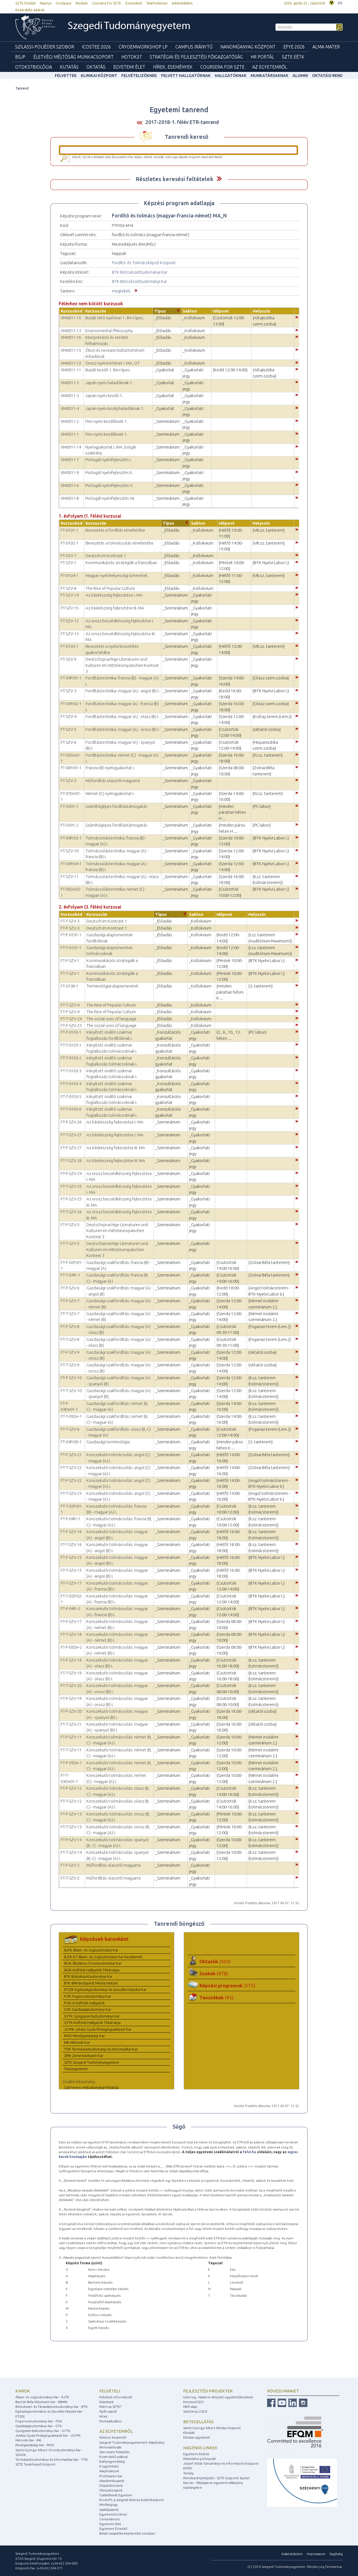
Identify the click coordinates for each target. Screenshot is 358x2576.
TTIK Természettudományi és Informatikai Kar (101, 2049)
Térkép (188, 2473)
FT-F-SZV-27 (71, 1147)
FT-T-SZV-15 (71, 1570)
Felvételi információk (115, 2397)
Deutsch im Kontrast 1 (106, 555)
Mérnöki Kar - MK (28, 2440)
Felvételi (109, 2391)
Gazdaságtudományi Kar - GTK (38, 2426)
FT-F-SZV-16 (71, 1531)
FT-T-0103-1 (71, 1045)
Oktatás (95, 66)
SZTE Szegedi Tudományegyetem (91, 2062)
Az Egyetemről (269, 66)
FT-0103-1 (69, 646)
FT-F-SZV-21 (71, 1454)
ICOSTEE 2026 (96, 46)
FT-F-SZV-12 (71, 1788)
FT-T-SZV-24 (71, 1018)
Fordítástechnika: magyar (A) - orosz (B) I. (123, 729)
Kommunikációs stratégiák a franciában (121, 562)
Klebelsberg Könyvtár (199, 2458)
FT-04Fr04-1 (71, 863)
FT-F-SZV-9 (70, 1352)
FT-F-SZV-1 (70, 960)
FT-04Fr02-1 (71, 703)
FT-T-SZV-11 (71, 1749)
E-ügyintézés (109, 2466)
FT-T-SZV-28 (71, 1160)
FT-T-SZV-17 (71, 1583)
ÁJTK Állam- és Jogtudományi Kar (91, 1950)
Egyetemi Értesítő (113, 2528)
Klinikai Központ (99, 75)
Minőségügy (108, 2504)
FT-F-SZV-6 (70, 1287)
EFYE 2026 (294, 46)
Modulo (82, 3)
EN (340, 3)
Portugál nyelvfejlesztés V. (109, 485)
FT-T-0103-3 (71, 1070)
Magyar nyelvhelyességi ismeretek (116, 575)
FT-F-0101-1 (71, 934)
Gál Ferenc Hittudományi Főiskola (91, 2087)
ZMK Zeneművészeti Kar (83, 2055)
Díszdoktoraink (111, 2485)
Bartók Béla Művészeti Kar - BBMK (41, 2402)
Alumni (300, 75)
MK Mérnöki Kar (77, 2042)
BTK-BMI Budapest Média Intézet (91, 1983)
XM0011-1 (70, 434)
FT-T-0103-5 (71, 1096)
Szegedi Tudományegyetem (129, 26)
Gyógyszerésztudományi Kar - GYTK (42, 2430)
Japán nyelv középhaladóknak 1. (114, 408)
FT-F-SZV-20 (71, 1711)
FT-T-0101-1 (71, 947)
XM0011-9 (70, 472)
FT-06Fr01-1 (71, 767)
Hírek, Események (172, 66)
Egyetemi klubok (196, 2454)
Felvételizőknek (139, 75)
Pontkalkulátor (110, 2421)
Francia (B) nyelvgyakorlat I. (110, 767)
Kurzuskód (71, 311)
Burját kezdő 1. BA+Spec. (108, 369)
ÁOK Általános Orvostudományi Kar (93, 1963)
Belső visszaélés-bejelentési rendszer (127, 2533)
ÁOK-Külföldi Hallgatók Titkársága (91, 1970)
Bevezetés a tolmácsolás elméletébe (120, 543)
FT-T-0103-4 (71, 1083)
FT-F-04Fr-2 (70, 1608)
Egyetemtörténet (113, 2514)
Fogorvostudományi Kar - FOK (38, 2421)
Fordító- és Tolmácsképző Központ (144, 262)
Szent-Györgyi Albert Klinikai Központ (212, 2428)
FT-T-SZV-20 (71, 1685)
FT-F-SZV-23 (71, 1025)
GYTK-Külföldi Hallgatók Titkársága (92, 2022)
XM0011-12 (71, 363)
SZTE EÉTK (293, 56)
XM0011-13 (71, 330)
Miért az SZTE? (110, 2406)
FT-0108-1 (69, 986)
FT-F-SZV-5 (70, 1224)
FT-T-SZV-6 (70, 1429)
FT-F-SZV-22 (71, 1480)
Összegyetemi (76, 2069)
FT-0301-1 (69, 806)
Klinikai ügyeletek (196, 2437)
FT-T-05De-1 (71, 1416)
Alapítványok (109, 2471)
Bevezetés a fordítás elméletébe (115, 530)
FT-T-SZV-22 (71, 1467)
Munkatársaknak (269, 75)
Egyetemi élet (129, 66)
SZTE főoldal (25, 3)
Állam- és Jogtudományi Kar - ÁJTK (42, 2397)
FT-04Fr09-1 (71, 1441)
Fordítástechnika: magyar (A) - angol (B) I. (123, 690)
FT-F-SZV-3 (70, 928)
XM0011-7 (70, 459)
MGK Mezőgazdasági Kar (84, 2036)
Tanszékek (216, 1997)
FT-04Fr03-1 (71, 838)
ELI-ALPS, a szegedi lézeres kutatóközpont (131, 2500)
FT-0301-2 (69, 825)
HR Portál (262, 56)
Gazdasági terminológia (108, 1441)
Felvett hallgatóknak (186, 75)
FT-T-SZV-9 (70, 1364)
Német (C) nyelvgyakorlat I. (110, 793)
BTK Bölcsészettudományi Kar (139, 272)
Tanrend (22, 88)
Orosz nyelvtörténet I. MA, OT (112, 363)
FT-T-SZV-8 (70, 1339)
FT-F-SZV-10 (71, 1377)
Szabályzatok (109, 2509)
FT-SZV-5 (68, 729)
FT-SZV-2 (68, 780)
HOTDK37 (131, 56)
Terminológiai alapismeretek (112, 986)
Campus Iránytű (194, 46)
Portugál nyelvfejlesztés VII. (110, 498)
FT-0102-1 (69, 543)
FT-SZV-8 (68, 588)
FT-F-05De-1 (71, 1762)
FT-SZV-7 (68, 555)
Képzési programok (227, 1985)
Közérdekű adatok (29, 10)
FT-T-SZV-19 (71, 1673)
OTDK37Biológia (33, 66)
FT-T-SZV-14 (71, 1852)
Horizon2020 (193, 2402)
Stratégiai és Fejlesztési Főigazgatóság (196, 56)
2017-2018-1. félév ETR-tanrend (182, 122)
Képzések (106, 2402)
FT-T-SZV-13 (71, 1826)
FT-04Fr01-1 (71, 677)
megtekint (121, 290)
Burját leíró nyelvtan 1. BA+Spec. (114, 317)
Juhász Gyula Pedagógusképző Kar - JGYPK (48, 2435)
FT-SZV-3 (68, 690)
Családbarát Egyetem (115, 2495)
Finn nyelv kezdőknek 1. (106, 421)
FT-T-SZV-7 (70, 1313)
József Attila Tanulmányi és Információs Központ (221, 2463)
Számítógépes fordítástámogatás (116, 806)
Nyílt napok (108, 2411)
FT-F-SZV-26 (71, 1122)
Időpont (221, 311)
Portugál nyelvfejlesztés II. (109, 472)
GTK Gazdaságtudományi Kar (87, 2009)
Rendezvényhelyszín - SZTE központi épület (216, 2478)
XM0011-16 (71, 337)
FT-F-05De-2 (71, 1647)
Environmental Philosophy (109, 330)
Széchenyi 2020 (195, 2411)
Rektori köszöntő (112, 2437)
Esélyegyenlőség (112, 2461)
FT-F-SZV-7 (70, 1300)
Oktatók (215, 1961)
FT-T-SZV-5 (70, 1243)
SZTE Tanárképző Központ (35, 2464)
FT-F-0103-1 (71, 1032)
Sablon (190, 311)
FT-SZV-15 (70, 608)
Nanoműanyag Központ (247, 46)
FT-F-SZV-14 (71, 1839)
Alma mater (326, 46)
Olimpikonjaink (111, 2490)
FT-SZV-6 (68, 742)
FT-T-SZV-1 (70, 973)
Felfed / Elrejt (219, 179)
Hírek (103, 2416)
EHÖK (187, 2468)
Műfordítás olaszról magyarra (113, 780)
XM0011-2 (70, 421)
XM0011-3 (70, 395)
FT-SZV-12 (70, 620)
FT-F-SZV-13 (71, 1814)
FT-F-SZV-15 (71, 1557)
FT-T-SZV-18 (71, 1634)
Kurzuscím (95, 311)
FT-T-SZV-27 (71, 1134)
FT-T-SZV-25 (71, 1186)
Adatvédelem (182, 3)
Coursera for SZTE (106, 3)
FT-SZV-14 (70, 595)
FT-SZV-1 (68, 562)
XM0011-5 (70, 382)
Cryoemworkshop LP (143, 46)
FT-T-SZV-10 (71, 1390)
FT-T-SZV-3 (70, 921)
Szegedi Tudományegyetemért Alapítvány (131, 2442)
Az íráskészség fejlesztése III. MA (115, 608)
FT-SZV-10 (70, 850)
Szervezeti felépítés (114, 2452)
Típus (160, 311)
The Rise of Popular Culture (110, 588)
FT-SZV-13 (70, 633)
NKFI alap (190, 2406)
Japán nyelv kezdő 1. (104, 395)
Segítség (336, 2554)
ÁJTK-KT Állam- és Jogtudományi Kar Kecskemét (103, 1957)
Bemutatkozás (110, 2447)
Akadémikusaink (111, 2481)
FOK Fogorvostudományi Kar (87, 1996)
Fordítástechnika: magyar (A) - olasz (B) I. (122, 716)
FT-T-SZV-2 (70, 1878)
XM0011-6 (70, 485)
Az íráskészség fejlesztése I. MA (114, 595)
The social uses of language (111, 1018)
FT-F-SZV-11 (71, 1737)
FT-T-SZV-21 (71, 1724)
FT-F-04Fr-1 (70, 1518)
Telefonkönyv (157, 3)
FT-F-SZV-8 (70, 1326)
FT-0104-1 (69, 575)
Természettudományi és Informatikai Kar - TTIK (51, 2459)
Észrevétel (133, 3)
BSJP (20, 56)
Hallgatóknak (230, 75)
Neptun (45, 3)
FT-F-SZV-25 (71, 1198)
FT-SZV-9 (68, 659)
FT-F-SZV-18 (71, 1660)
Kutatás (69, 66)
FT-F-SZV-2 (70, 1865)
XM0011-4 (70, 408)
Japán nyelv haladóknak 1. (109, 382)
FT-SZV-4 (68, 716)
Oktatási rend (327, 75)
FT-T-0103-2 (71, 1057)
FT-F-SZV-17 (71, 1621)
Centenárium (109, 2519)
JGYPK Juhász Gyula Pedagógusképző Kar (97, 2029)
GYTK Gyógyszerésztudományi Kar (92, 2016)
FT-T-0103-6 (71, 1109)
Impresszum (316, 2554)
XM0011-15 (71, 350)
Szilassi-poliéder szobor (44, 46)
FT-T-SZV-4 (70, 1005)
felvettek (66, 75)
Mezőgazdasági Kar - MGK (34, 2445)
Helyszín (261, 311)
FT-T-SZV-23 (71, 1493)
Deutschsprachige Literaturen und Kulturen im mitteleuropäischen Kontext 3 (122, 665)
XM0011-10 (71, 317)
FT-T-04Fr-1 (70, 1275)
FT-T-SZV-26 (71, 1211)
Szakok (213, 1973)
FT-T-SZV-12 (71, 1801)
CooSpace (63, 3)
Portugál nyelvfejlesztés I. (108, 459)
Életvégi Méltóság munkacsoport (73, 56)
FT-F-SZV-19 (71, 1698)
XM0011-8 (70, 498)
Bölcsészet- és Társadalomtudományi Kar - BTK (51, 2406)
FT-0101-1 (69, 530)
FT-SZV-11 (70, 876)
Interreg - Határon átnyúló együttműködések (218, 2397)
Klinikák (189, 2432)
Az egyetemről (116, 2431)
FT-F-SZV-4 (70, 1011)
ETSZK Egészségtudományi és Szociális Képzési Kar (105, 1989)
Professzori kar (111, 2476)
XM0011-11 (71, 369)
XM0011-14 (71, 447)
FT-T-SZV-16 (71, 1544)
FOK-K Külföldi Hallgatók (84, 2003)
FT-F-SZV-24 (71, 1173)
